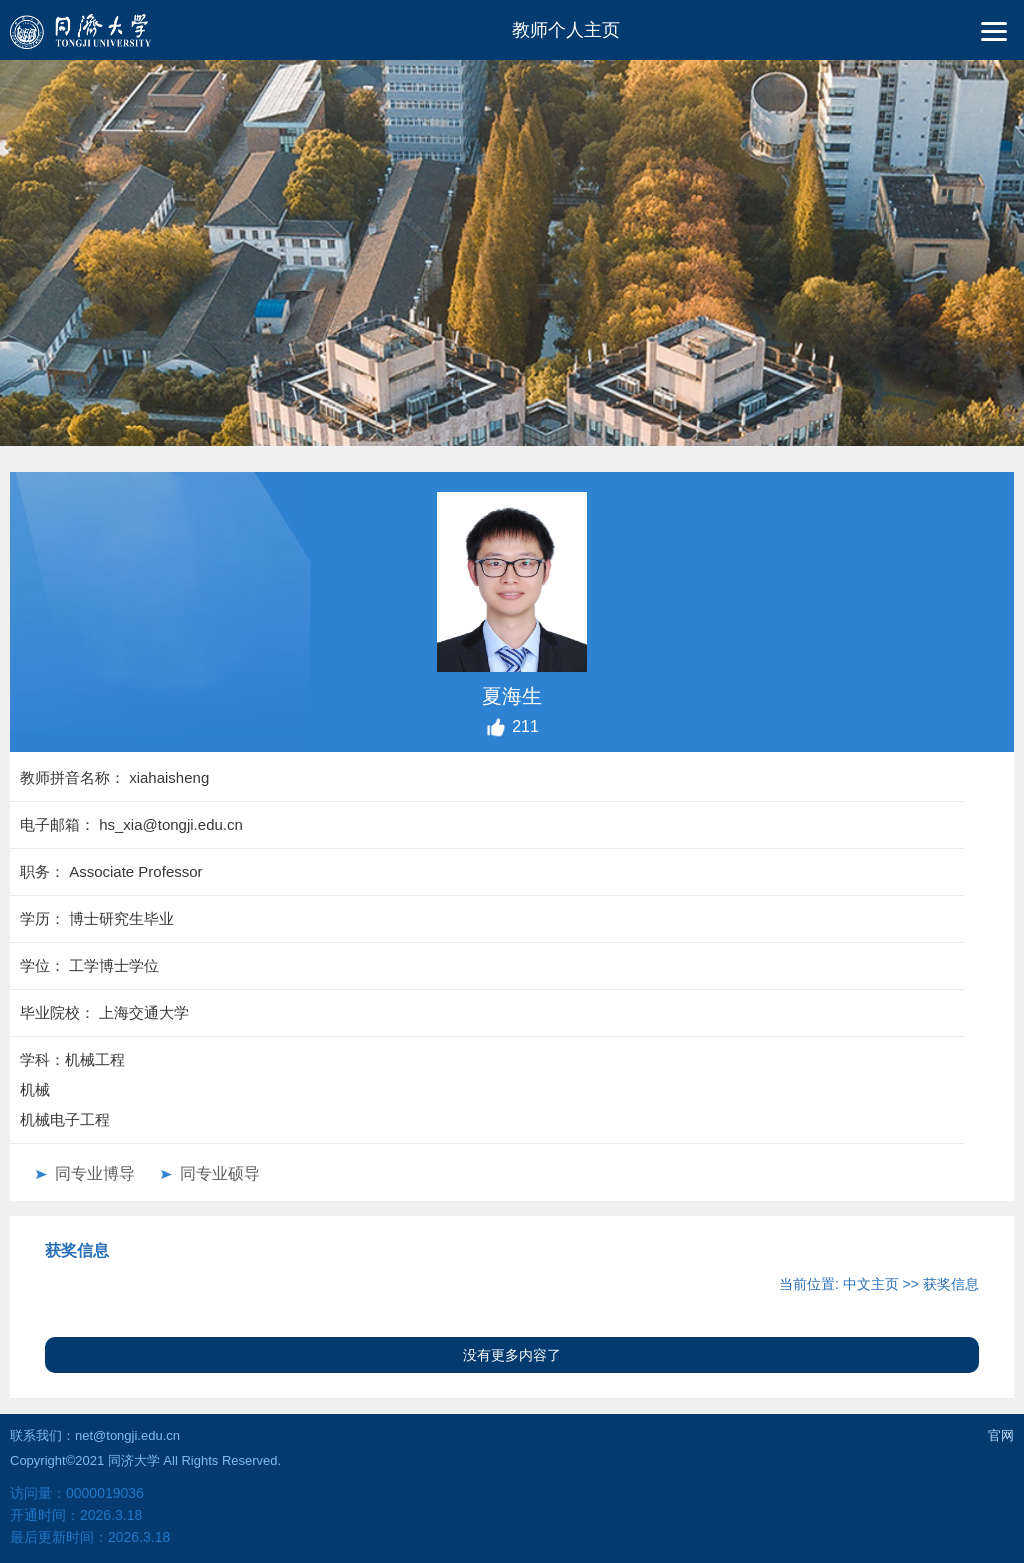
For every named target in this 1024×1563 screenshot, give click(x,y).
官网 (1001, 1435)
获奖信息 (951, 1284)
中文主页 (871, 1284)
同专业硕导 (220, 1173)
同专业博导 (95, 1173)
